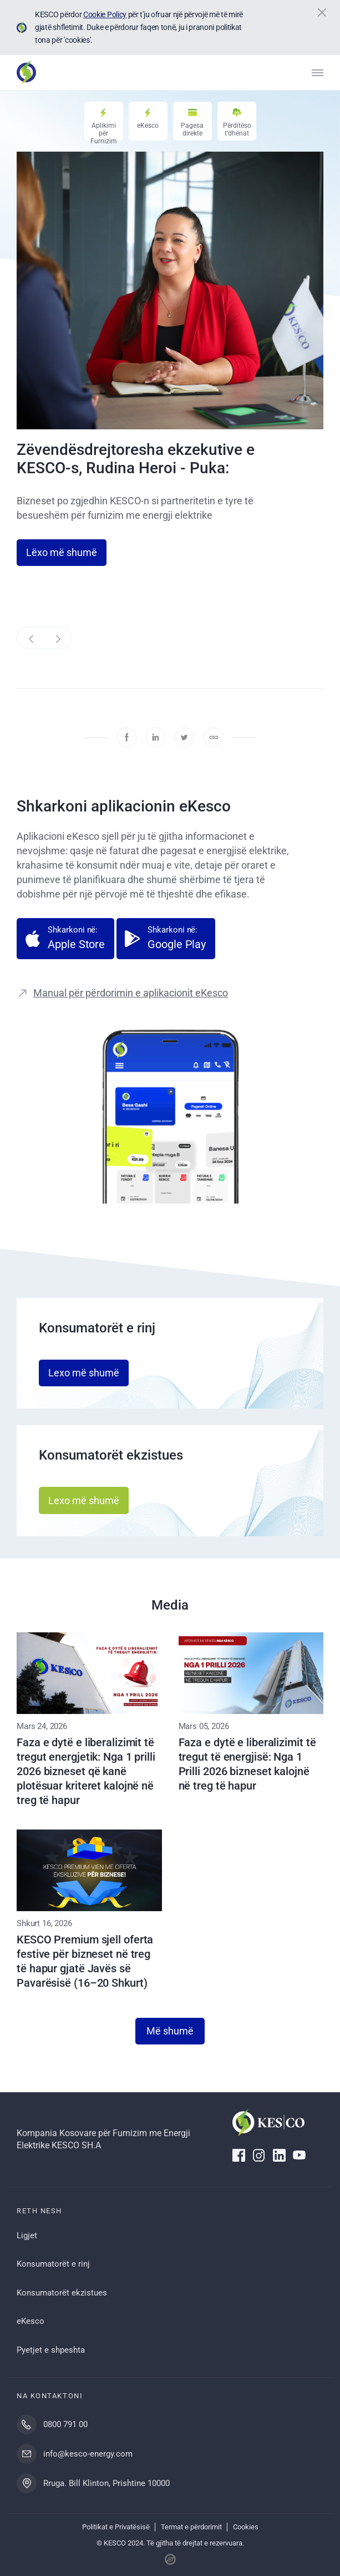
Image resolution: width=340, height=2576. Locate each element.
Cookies (245, 2527)
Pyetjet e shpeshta (51, 2350)
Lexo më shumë (83, 1373)
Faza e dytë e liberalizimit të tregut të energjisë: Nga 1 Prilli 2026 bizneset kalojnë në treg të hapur (247, 1764)
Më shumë (170, 2031)
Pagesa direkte (192, 129)
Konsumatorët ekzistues (62, 2293)
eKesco (148, 125)
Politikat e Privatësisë (116, 2527)
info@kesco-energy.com (88, 2454)
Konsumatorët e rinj (53, 2264)
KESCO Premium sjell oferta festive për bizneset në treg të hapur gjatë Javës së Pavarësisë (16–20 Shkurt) (85, 1961)
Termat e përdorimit (191, 2527)
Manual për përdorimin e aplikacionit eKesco (130, 993)
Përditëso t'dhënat (237, 129)
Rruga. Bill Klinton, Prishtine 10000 (106, 2483)
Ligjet (27, 2236)
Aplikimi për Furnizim (103, 131)
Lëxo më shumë (61, 552)
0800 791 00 (65, 2424)
